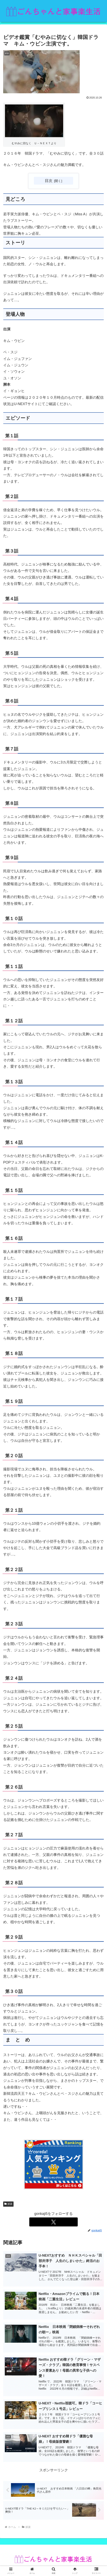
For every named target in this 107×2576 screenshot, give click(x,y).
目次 (48, 180)
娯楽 (8, 2203)
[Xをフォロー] (53, 2221)
